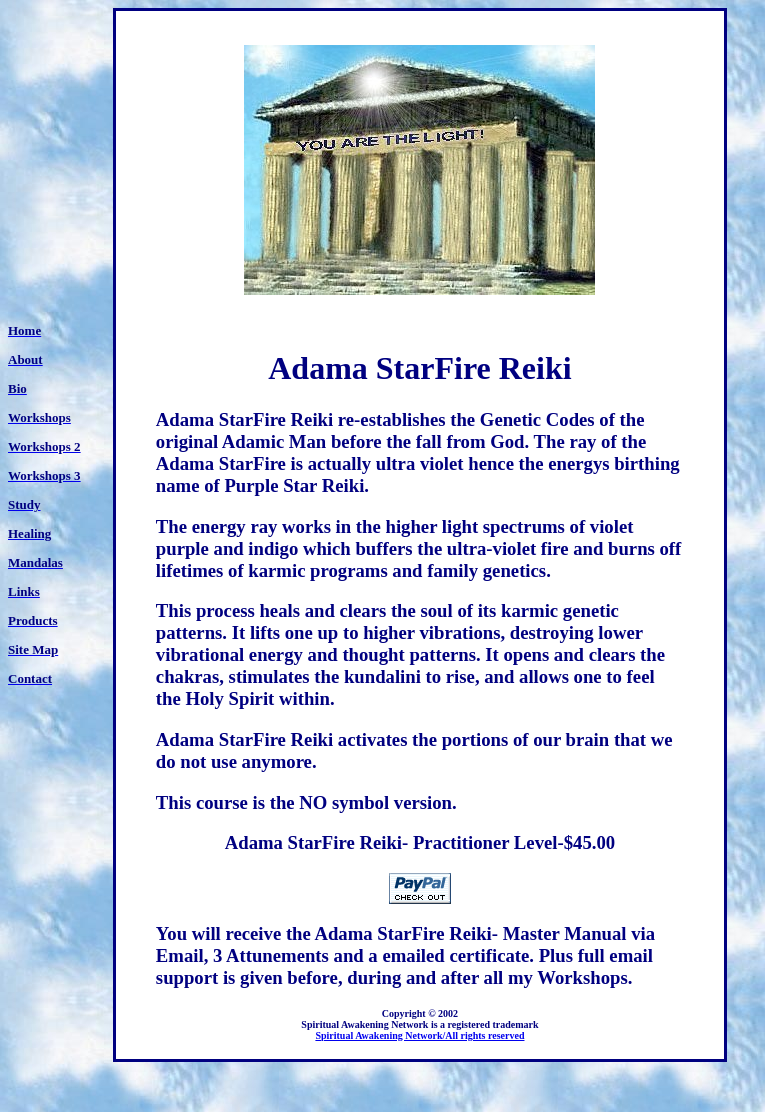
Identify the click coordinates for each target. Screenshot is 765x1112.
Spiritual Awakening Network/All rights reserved (419, 1035)
